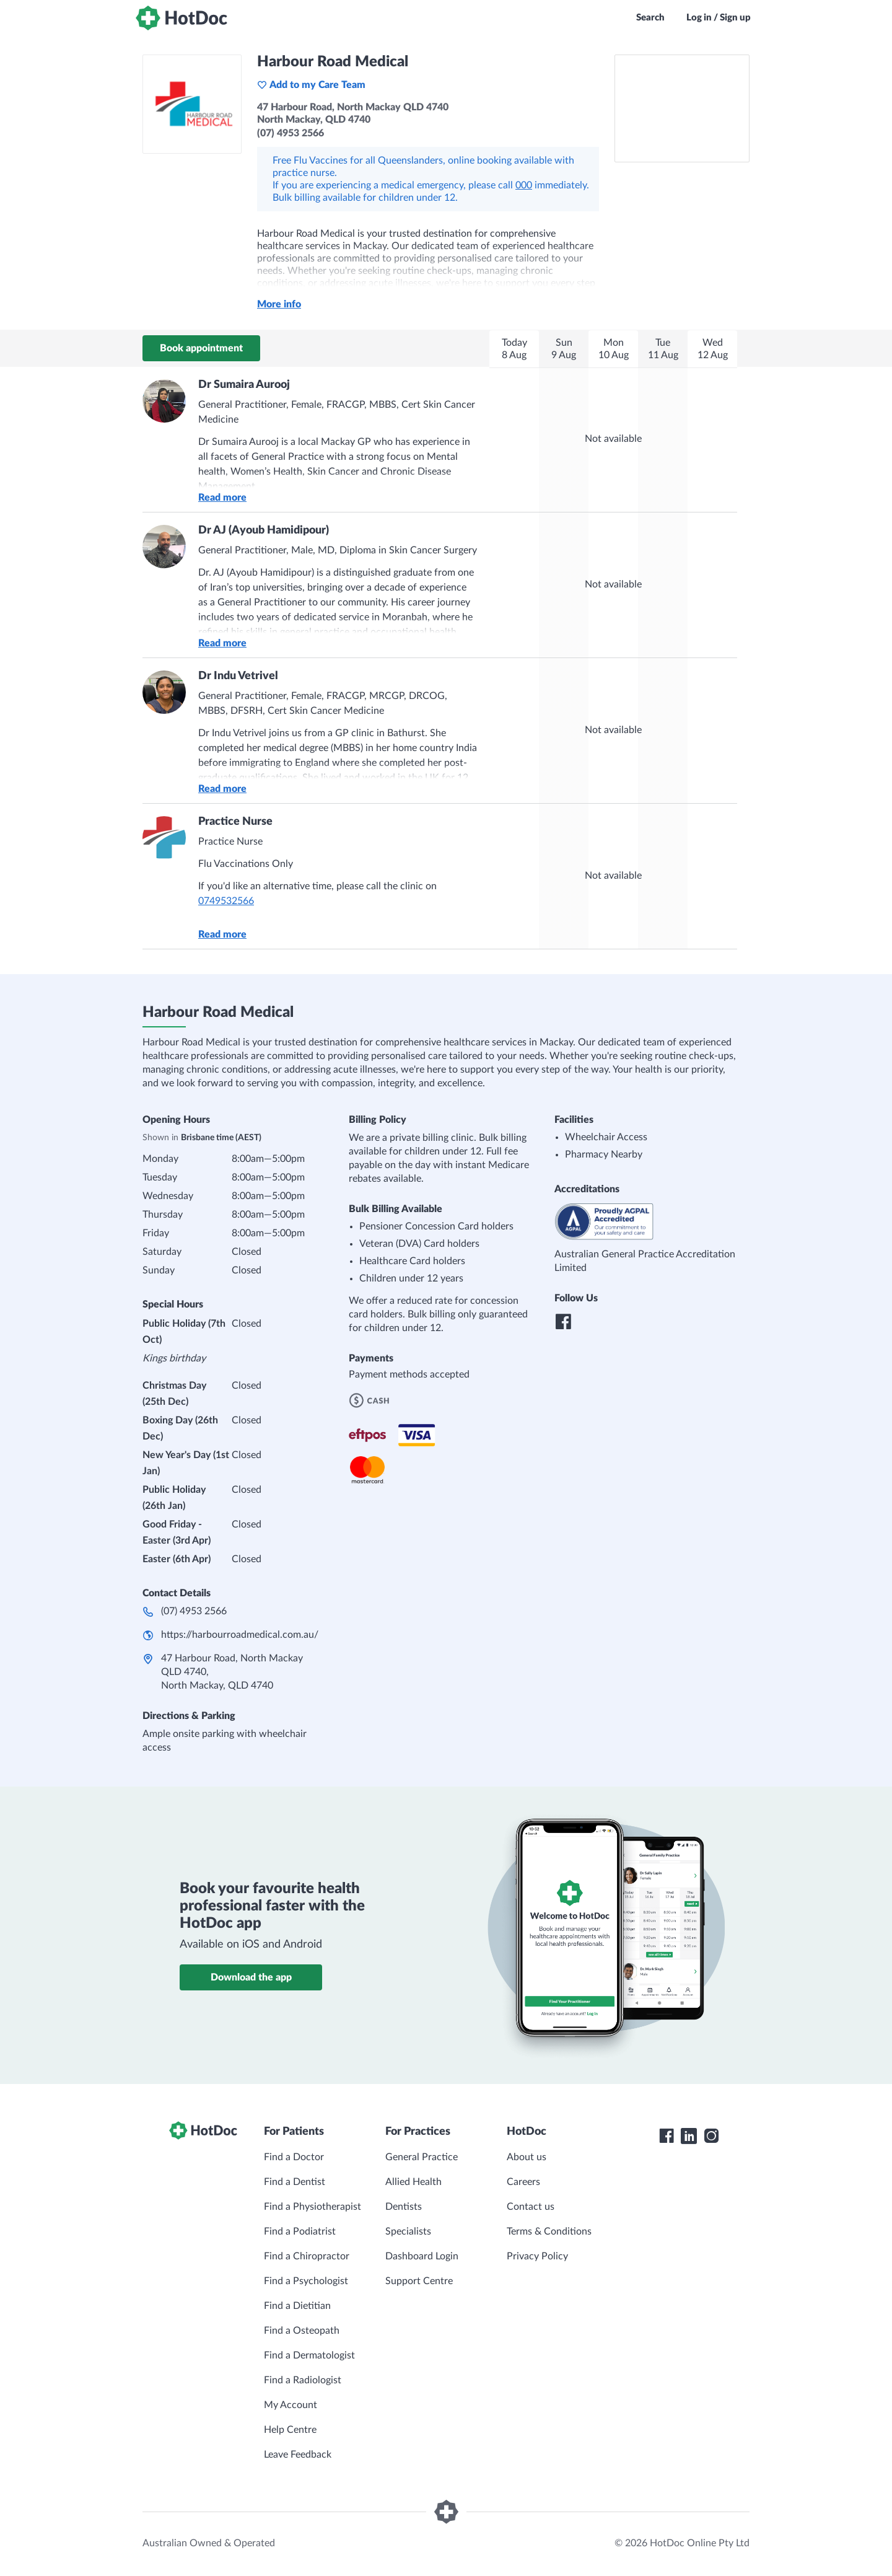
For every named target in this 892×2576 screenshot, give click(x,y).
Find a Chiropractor (306, 2256)
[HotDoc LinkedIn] (689, 2136)
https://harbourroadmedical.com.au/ (239, 1635)
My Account (290, 2405)
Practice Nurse (235, 821)
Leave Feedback (297, 2455)
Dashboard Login (421, 2256)
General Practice (421, 2157)
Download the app (251, 1977)
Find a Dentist (294, 2182)
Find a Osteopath (301, 2331)
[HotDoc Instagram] (711, 2136)
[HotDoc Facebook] (666, 2136)
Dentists (403, 2207)
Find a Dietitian (297, 2306)
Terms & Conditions (549, 2231)
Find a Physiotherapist (312, 2207)
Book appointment (201, 348)
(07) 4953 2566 (194, 1611)
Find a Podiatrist (300, 2231)
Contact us (530, 2207)
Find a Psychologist (306, 2281)
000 (523, 185)
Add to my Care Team (311, 85)
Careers (523, 2182)
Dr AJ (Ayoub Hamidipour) (263, 530)
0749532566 (226, 901)
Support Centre (419, 2281)
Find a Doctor (294, 2157)
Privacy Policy (537, 2256)
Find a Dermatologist (309, 2355)
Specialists (408, 2231)
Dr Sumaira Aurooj (244, 384)
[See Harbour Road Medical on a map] (682, 108)
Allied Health (413, 2182)
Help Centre (290, 2430)
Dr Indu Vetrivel (238, 676)
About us (526, 2157)
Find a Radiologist (302, 2380)
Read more (222, 498)
